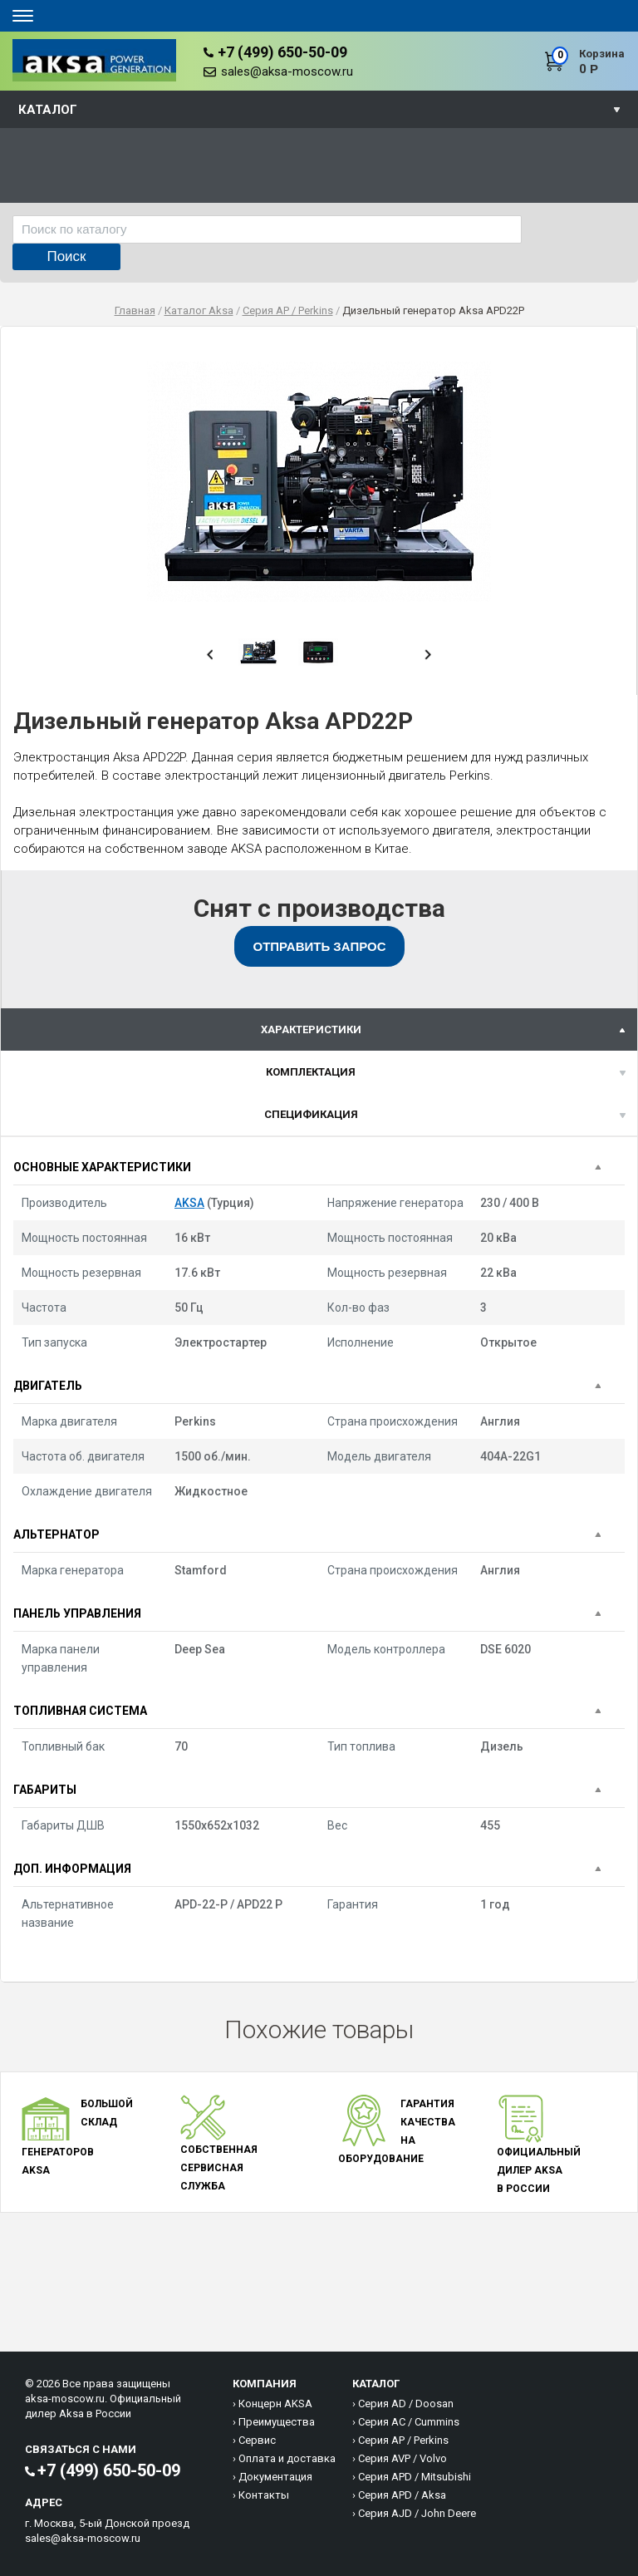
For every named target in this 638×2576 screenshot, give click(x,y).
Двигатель (47, 1385)
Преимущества (276, 2422)
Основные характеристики (102, 1167)
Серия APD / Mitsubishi (414, 2476)
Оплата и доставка (287, 2458)
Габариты (44, 1789)
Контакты (263, 2495)
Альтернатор (56, 1534)
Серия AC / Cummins (408, 2422)
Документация (275, 2476)
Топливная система (80, 1710)
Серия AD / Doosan (406, 2403)
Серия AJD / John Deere (417, 2513)
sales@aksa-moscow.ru (287, 71)
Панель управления (77, 1613)
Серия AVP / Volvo (402, 2458)
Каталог (47, 109)
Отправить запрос (319, 946)
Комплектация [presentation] (311, 1072)
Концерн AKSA (275, 2403)
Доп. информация (72, 1868)
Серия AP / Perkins (403, 2440)
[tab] (319, 1029)
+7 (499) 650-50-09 (282, 52)
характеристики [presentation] (311, 1029)
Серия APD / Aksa (402, 2495)
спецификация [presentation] (311, 1114)
